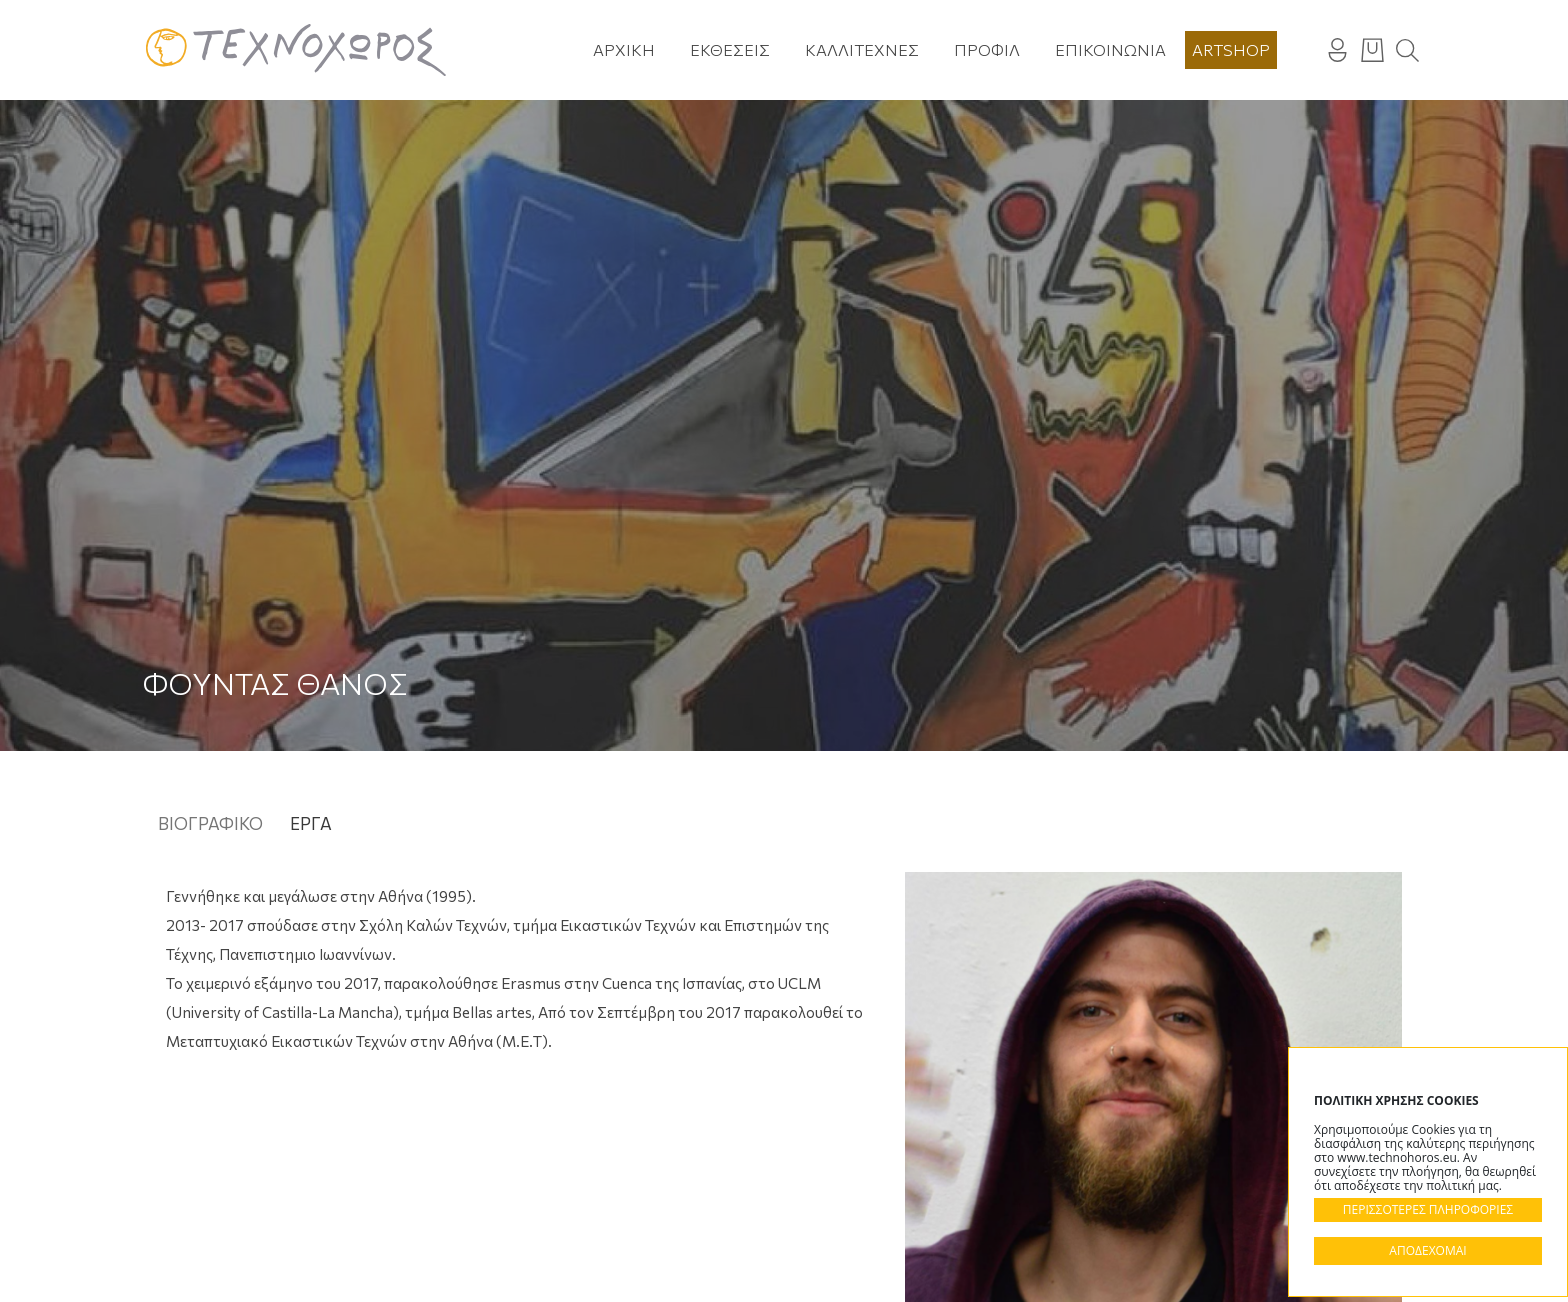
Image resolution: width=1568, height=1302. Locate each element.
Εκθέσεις (730, 49)
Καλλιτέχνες (862, 49)
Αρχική (624, 49)
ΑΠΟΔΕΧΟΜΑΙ (1427, 1250)
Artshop (1231, 49)
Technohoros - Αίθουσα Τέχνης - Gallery (296, 50)
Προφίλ (987, 49)
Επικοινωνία (1110, 49)
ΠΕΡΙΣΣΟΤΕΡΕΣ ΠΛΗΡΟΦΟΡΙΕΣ (1428, 1209)
